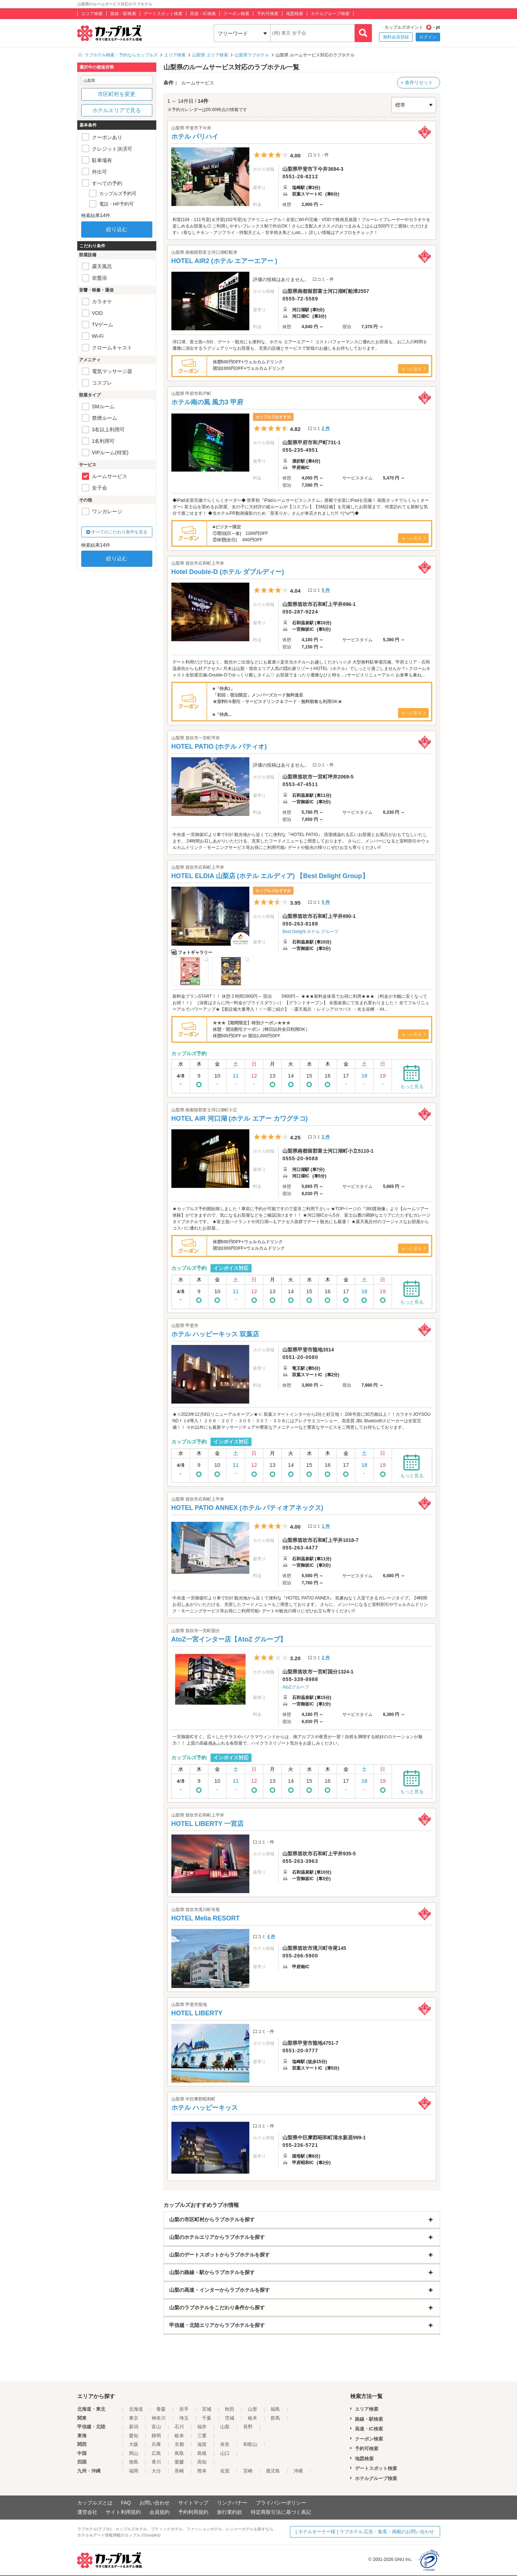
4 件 (271, 1936)
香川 (156, 2462)
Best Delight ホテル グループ (310, 931)
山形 (252, 2409)
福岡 (133, 2471)
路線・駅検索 (123, 13)
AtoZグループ (295, 1687)
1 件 (326, 1526)
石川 (179, 2426)
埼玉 (184, 2418)
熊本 (202, 2471)
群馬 (275, 2418)
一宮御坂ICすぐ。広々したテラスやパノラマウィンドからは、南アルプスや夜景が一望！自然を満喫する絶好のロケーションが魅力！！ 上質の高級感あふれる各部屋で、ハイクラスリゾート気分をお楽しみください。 (297, 1740)
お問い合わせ (154, 2503)
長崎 (179, 2471)
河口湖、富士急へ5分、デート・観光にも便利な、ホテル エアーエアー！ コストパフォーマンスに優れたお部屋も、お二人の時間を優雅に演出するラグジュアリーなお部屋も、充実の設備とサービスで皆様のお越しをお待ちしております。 (299, 345)
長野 (248, 2426)
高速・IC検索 (203, 13)
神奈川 (159, 2418)
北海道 (136, 2409)
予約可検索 (267, 13)
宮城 (206, 2409)
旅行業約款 (229, 2512)
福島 (275, 2409)
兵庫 (156, 2444)
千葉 (206, 2418)
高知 (202, 2462)
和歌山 (250, 2444)
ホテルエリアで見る (116, 110)
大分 (156, 2471)
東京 (133, 2418)
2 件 (326, 428)
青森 (161, 2409)
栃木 (252, 2418)
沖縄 (298, 2471)
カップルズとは (94, 2503)
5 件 (326, 590)
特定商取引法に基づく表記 (281, 2512)
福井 (202, 2426)
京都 (179, 2444)
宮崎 (248, 2471)
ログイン (428, 37)
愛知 (133, 2435)
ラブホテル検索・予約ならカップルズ (121, 55)
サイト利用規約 (123, 2512)
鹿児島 (273, 2471)
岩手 (184, 2409)
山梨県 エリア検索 (210, 55)
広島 (156, 2453)
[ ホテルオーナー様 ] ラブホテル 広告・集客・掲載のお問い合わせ (365, 2531)
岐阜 (179, 2435)
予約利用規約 (193, 2512)
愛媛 (179, 2462)
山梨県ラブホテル (252, 55)
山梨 (225, 2426)
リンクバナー (232, 2503)
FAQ (126, 2503)
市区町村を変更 (116, 94)
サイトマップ (193, 2503)
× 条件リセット (417, 82)
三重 (202, 2435)
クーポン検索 (236, 13)
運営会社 (87, 2512)
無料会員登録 (396, 37)
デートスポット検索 (163, 13)
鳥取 (179, 2453)
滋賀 (202, 2444)
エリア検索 (92, 13)
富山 (156, 2426)
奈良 (225, 2444)
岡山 (133, 2453)
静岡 (156, 2435)
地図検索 (294, 13)
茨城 (229, 2418)
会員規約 (159, 2512)
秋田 (229, 2409)
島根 (202, 2453)
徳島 (133, 2462)
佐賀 (225, 2471)
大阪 (133, 2444)
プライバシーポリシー (281, 2503)
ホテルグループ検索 (330, 13)
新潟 (133, 2426)
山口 (225, 2453)
